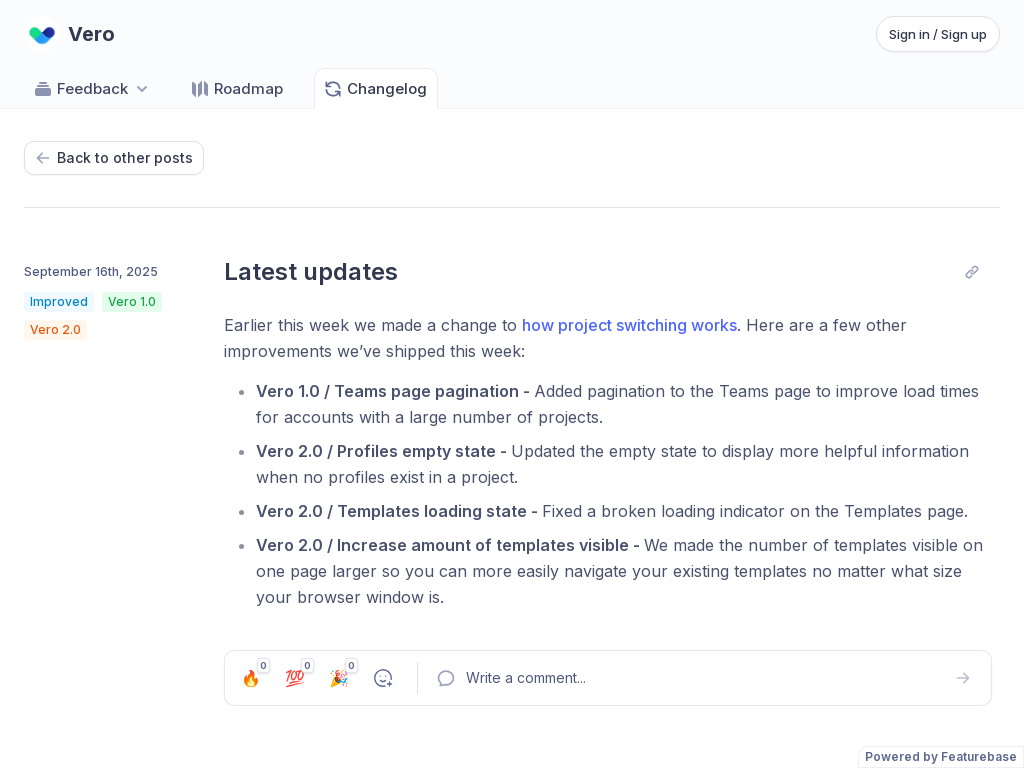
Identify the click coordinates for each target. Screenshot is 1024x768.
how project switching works (629, 325)
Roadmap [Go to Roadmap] (236, 89)
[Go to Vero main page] (69, 34)
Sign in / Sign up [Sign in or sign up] (938, 34)
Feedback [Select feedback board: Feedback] (92, 89)
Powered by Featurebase (941, 756)
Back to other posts (114, 157)
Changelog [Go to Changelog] (375, 89)
